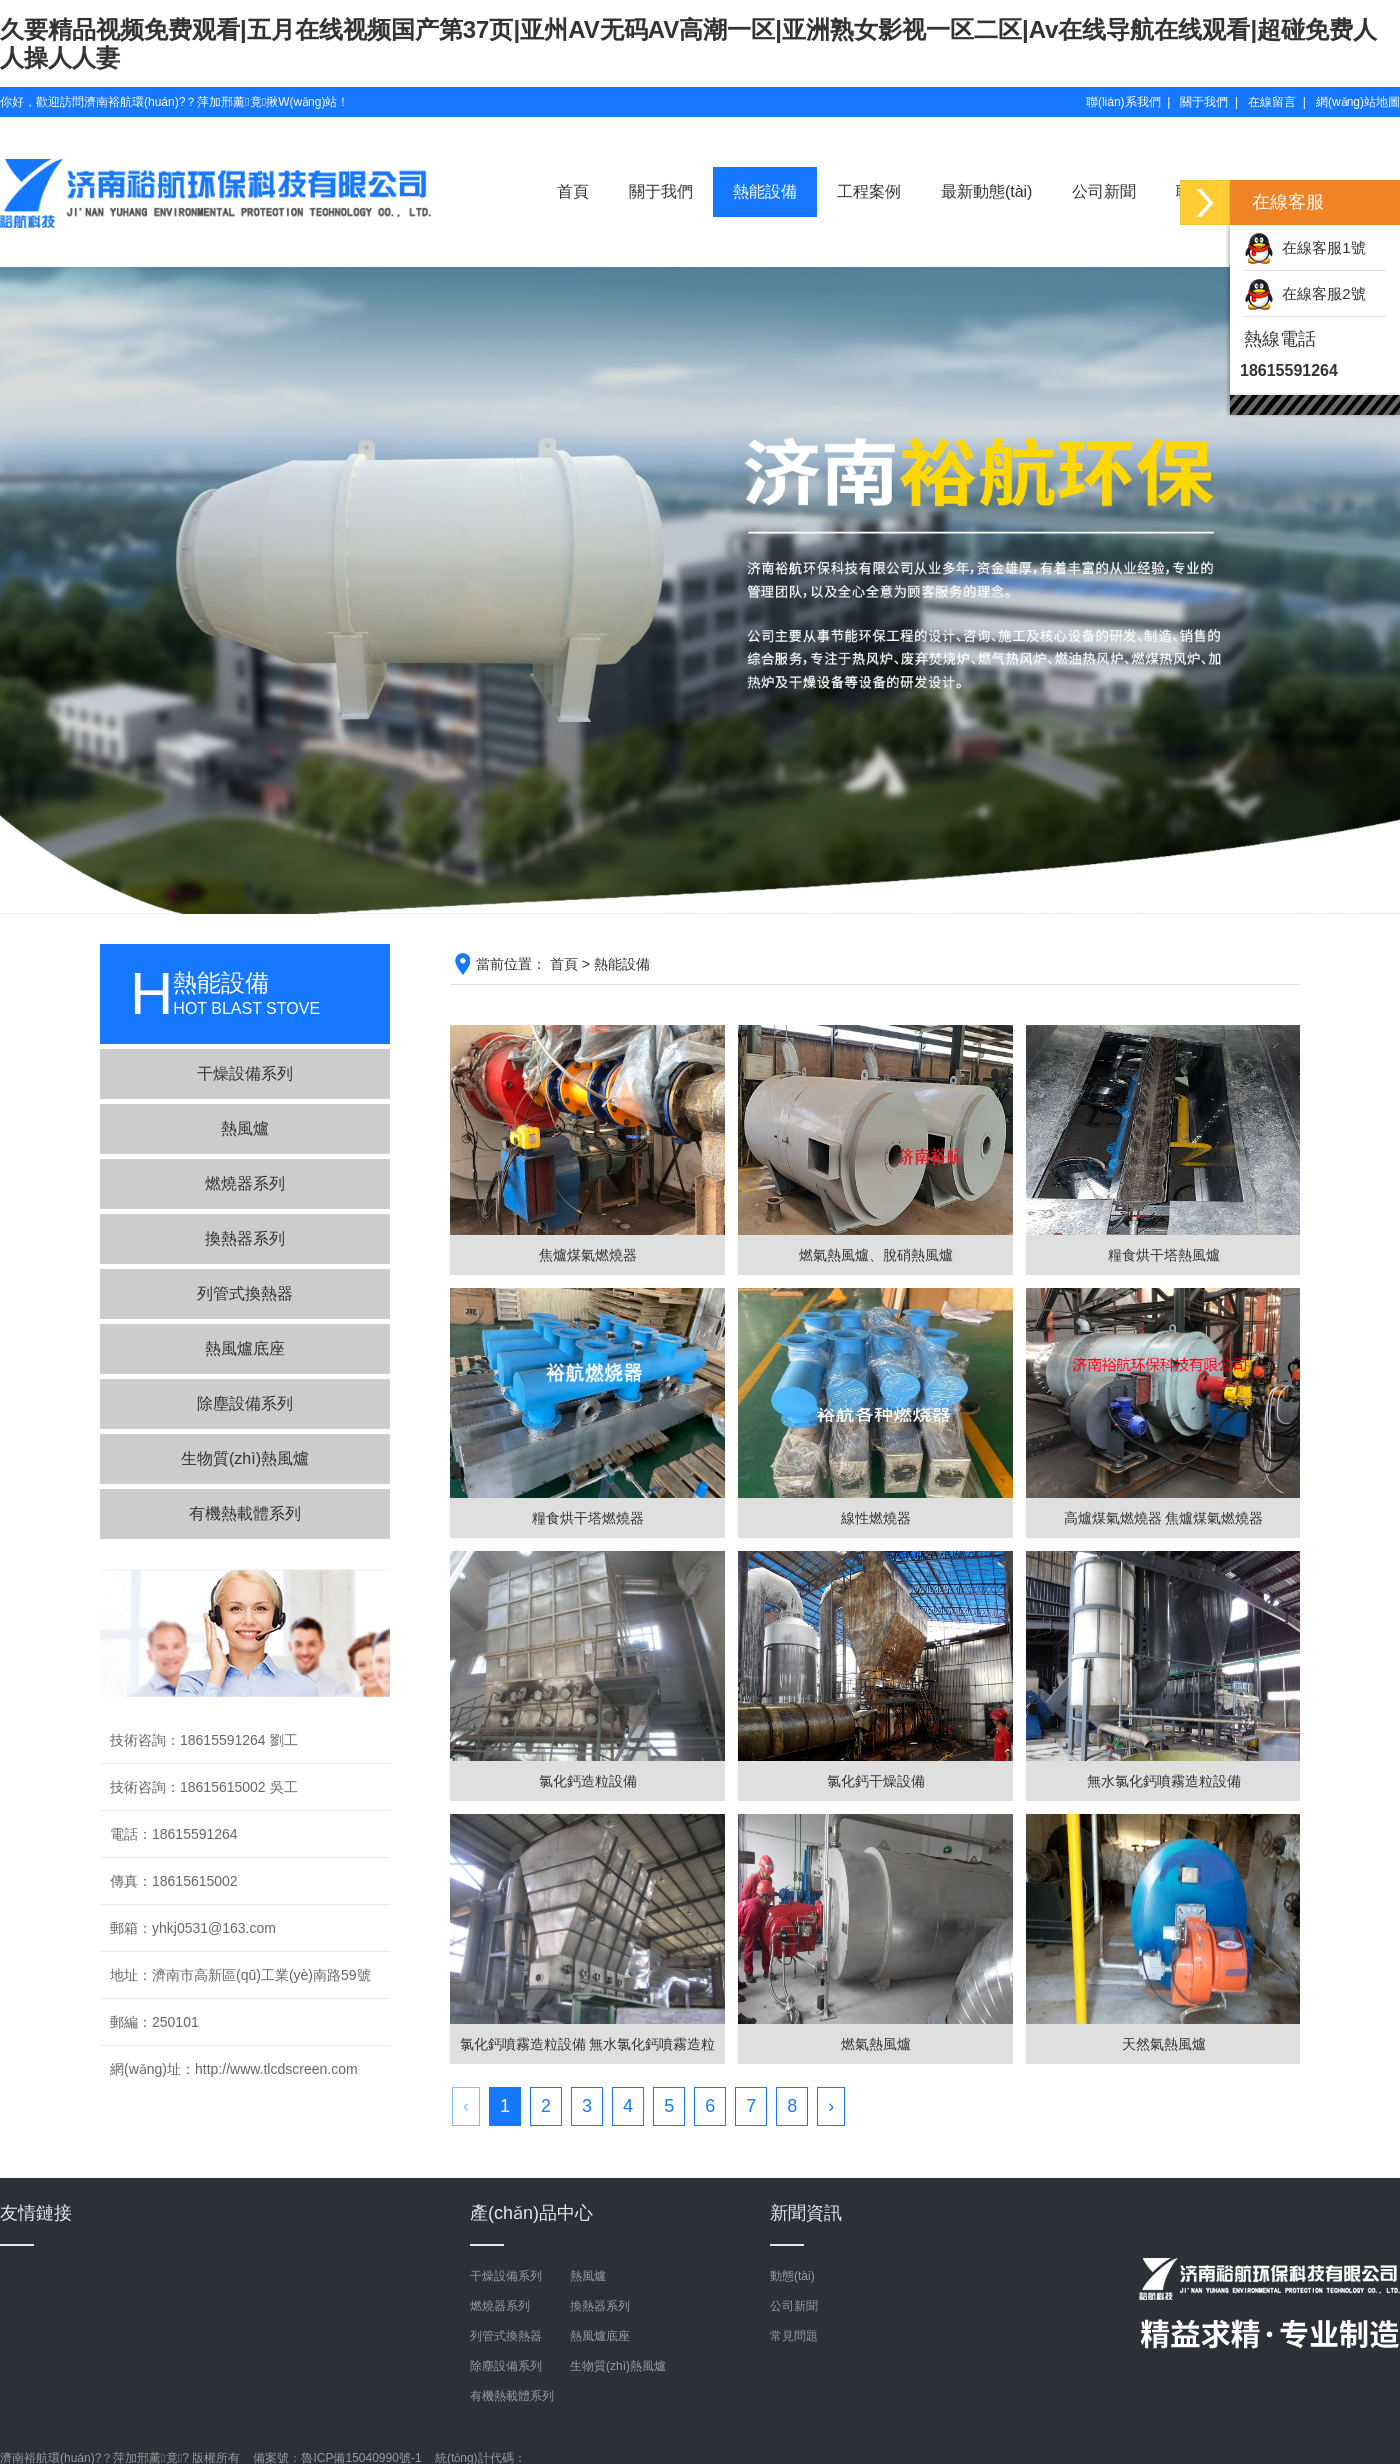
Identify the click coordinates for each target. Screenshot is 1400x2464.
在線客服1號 (1305, 247)
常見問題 (794, 2336)
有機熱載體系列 (245, 1513)
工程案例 (869, 191)
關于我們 (1204, 102)
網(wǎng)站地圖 (1358, 102)
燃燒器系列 (245, 1183)
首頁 (573, 191)
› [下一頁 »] (831, 2106)
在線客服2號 (1305, 293)
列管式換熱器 (245, 1293)
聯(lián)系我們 (1123, 102)
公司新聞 (1104, 191)
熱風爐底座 (245, 1348)
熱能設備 (765, 191)
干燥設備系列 (245, 1073)
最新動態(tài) (987, 191)
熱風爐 (245, 1128)
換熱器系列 (245, 1238)
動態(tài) (792, 2276)
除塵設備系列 (245, 1403)
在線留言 (1272, 102)
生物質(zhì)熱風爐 (245, 1458)
